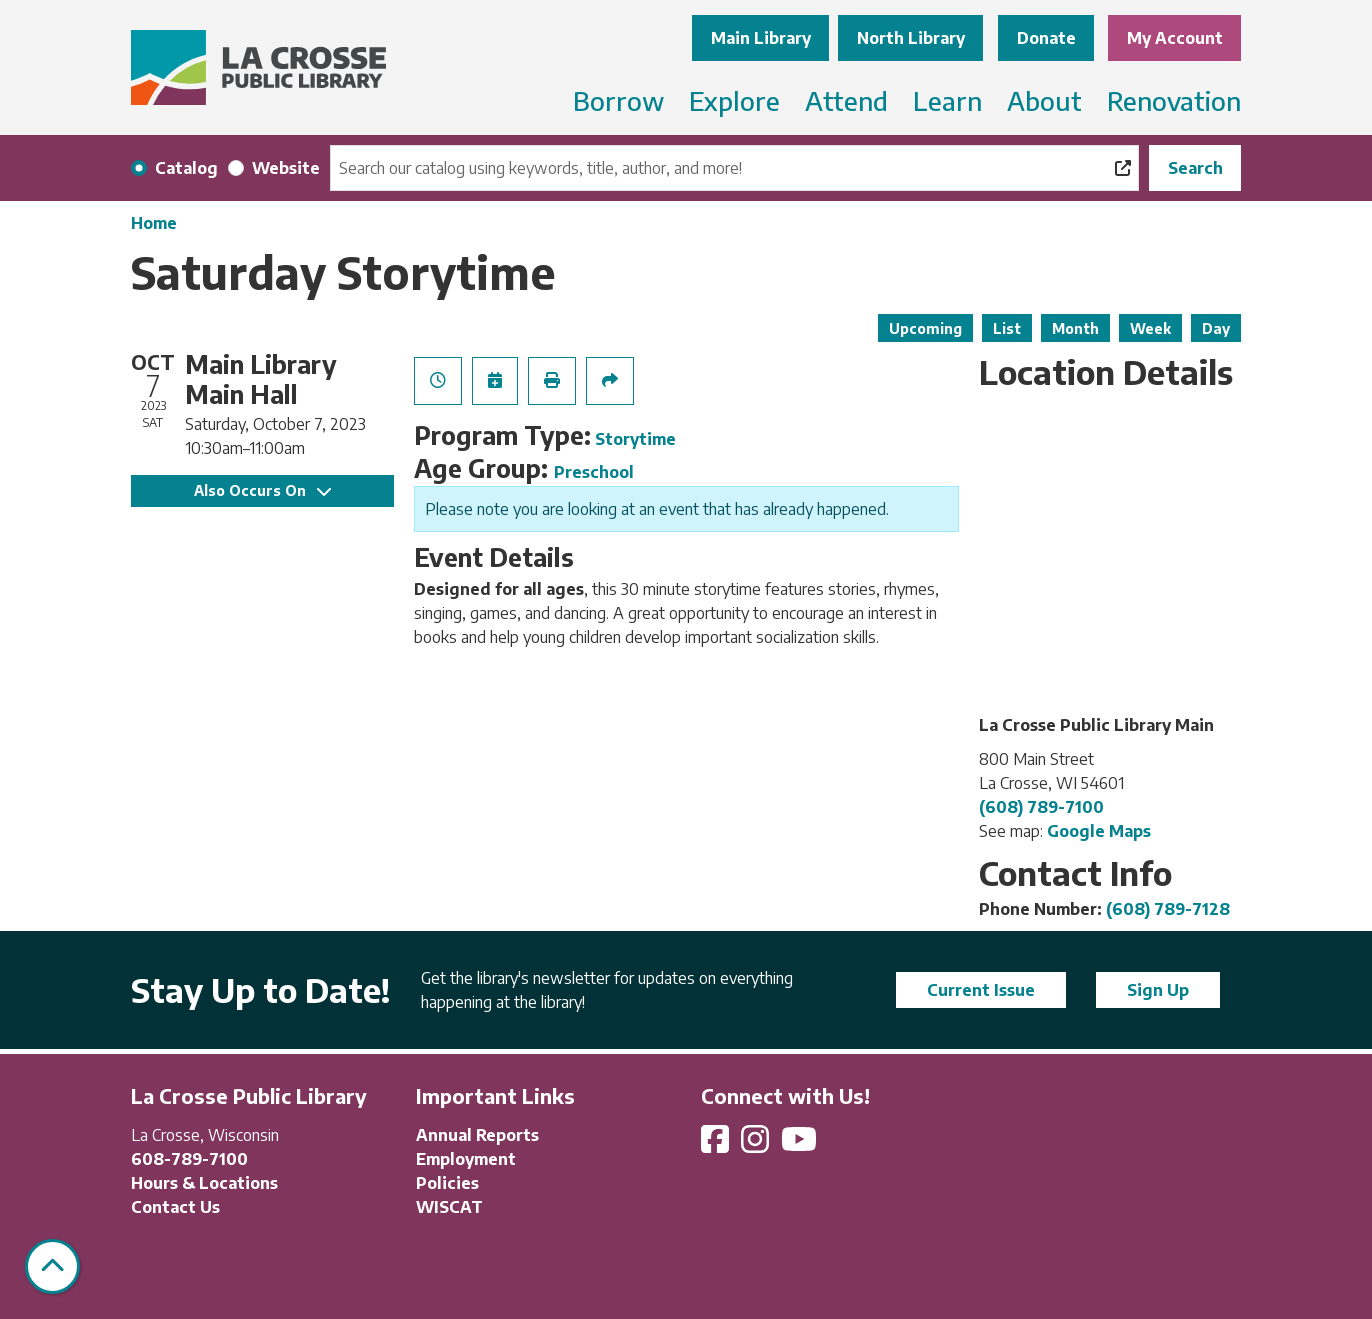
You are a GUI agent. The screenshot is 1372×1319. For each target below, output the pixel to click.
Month (1075, 328)
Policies (447, 1183)
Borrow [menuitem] (618, 100)
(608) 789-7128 (1168, 909)
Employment (466, 1159)
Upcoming (925, 328)
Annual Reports (477, 1135)
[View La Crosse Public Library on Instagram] (757, 1145)
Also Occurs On (262, 490)
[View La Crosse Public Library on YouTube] (801, 1145)
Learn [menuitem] (947, 100)
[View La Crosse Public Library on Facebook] (717, 1145)
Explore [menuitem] (734, 100)
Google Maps (1099, 831)
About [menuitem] (1044, 100)
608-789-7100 (189, 1159)
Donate (1046, 38)
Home (154, 223)
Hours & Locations (204, 1183)
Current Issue (981, 990)
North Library (911, 38)
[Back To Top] (52, 1266)
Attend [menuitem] (846, 100)
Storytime (635, 439)
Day (1216, 328)
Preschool (594, 472)
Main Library (761, 38)
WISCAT (449, 1207)
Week (1150, 328)
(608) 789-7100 (1041, 807)
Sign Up (1158, 990)
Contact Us (175, 1207)
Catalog (186, 168)
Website (286, 168)
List (1007, 328)
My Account (1175, 38)
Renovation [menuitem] (1174, 100)
